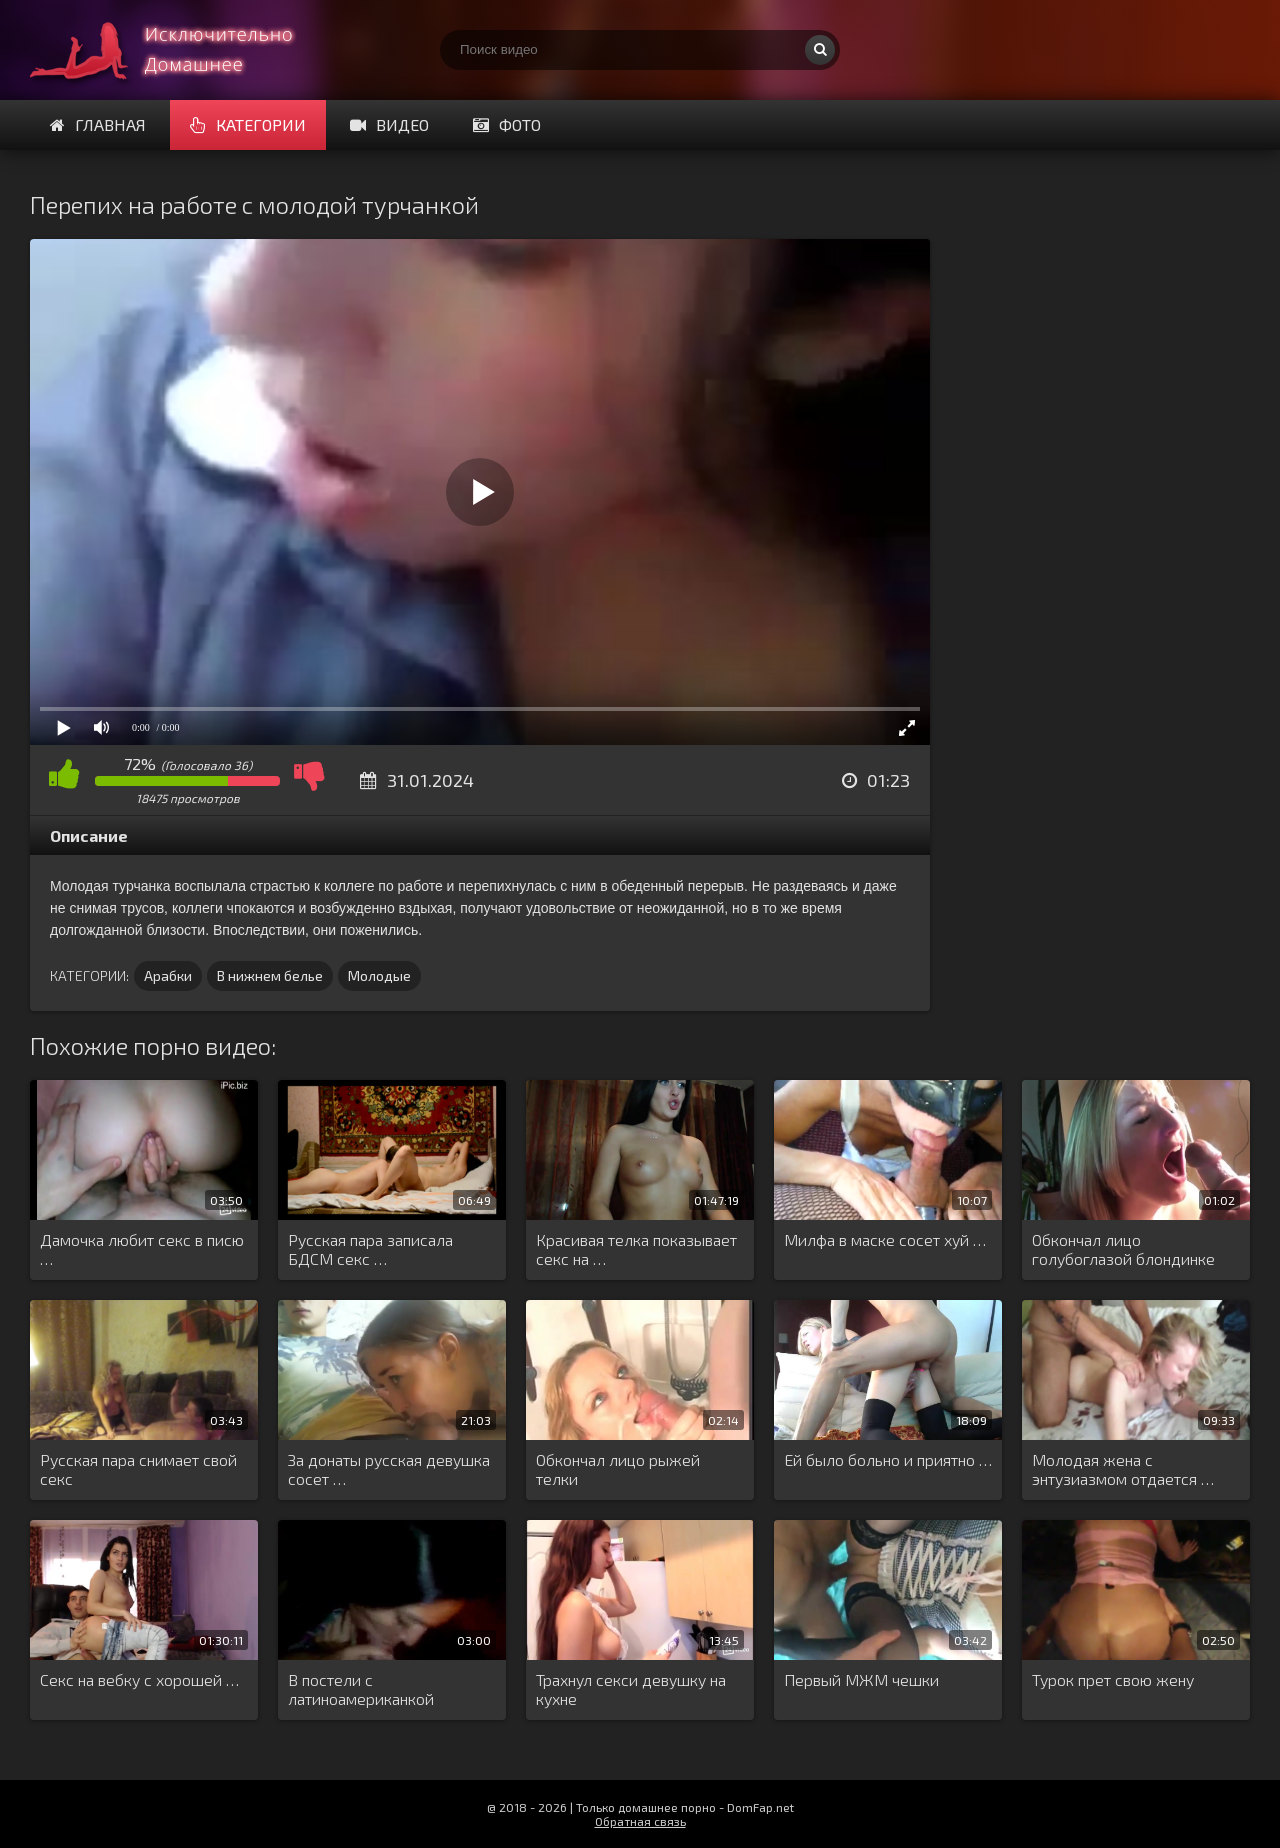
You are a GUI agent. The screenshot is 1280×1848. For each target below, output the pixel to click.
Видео (389, 124)
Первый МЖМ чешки (861, 1679)
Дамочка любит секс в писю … (142, 1249)
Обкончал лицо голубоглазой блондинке (1123, 1249)
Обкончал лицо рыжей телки (618, 1469)
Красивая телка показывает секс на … (636, 1249)
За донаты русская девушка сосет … (389, 1469)
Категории (248, 124)
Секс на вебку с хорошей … (139, 1679)
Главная (98, 124)
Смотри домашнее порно (180, 50)
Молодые (379, 975)
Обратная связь (640, 1821)
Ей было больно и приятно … (888, 1459)
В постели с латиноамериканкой (361, 1689)
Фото (507, 124)
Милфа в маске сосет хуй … (885, 1239)
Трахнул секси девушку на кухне (631, 1689)
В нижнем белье (270, 975)
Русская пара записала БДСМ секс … (370, 1249)
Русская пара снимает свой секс (138, 1469)
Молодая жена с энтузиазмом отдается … (1123, 1469)
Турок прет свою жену (1113, 1679)
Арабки (168, 975)
